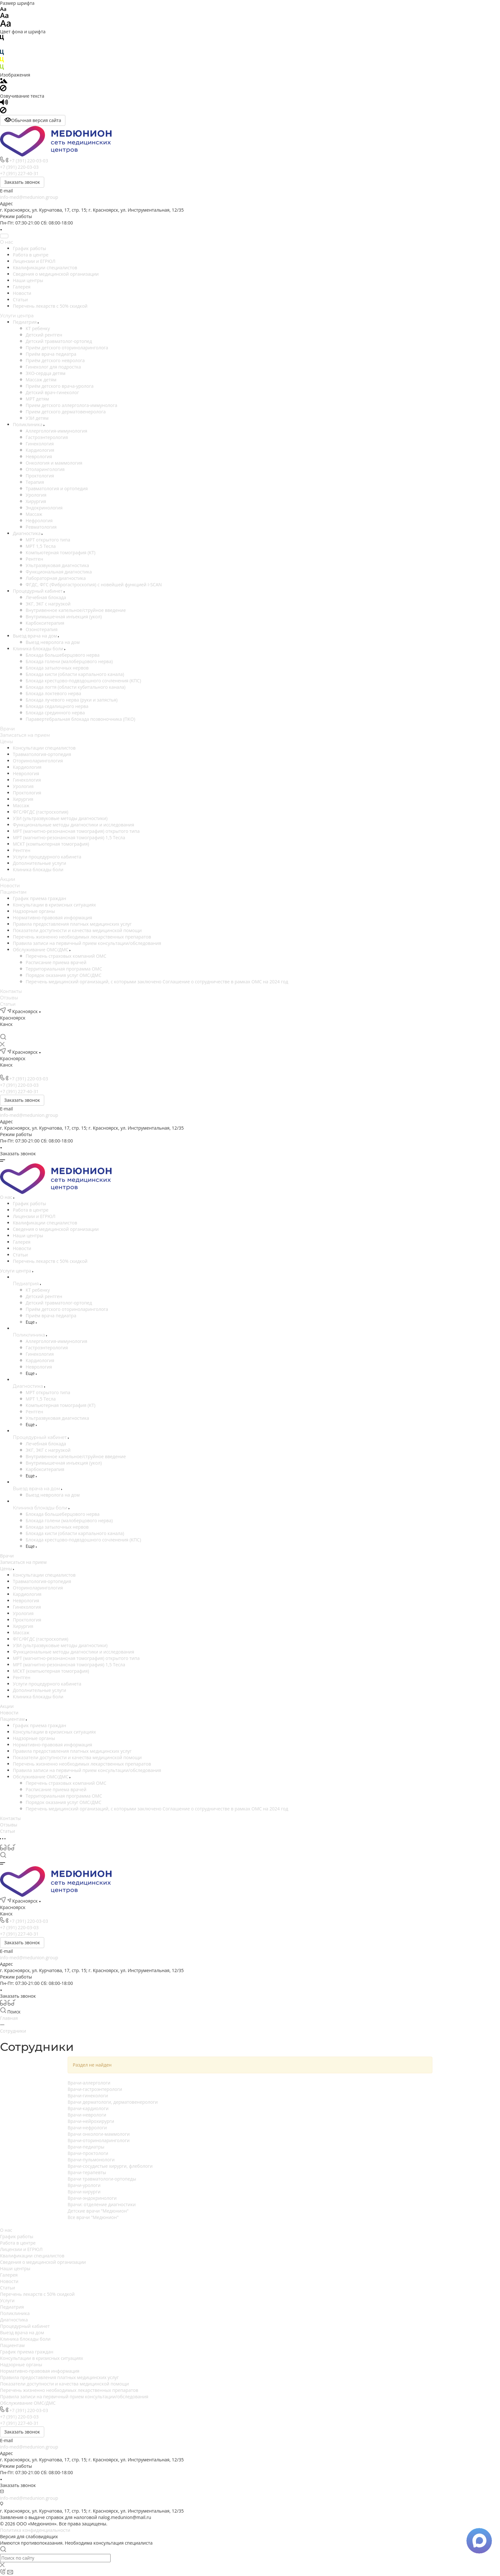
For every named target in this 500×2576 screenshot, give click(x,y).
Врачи (7, 729)
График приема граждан (39, 898)
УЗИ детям (37, 418)
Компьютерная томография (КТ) (61, 552)
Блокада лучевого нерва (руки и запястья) (72, 700)
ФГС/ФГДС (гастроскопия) (40, 812)
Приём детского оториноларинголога (67, 348)
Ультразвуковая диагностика (57, 565)
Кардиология (40, 450)
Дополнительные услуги (39, 863)
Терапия (35, 482)
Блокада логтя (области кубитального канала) (75, 687)
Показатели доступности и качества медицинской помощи (77, 930)
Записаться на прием (25, 735)
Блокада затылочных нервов (57, 668)
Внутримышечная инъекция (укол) (64, 617)
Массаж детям (41, 380)
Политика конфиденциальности (35, 2530)
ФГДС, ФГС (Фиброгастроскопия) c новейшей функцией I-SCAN (94, 584)
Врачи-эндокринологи (92, 2198)
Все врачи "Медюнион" (93, 2217)
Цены (6, 741)
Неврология (39, 456)
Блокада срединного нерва (55, 713)
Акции (7, 879)
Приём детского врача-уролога (60, 386)
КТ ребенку (38, 328)
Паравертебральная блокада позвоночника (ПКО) (80, 719)
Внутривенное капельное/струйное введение (76, 610)
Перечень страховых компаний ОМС (66, 956)
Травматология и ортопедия (57, 488)
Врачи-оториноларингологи (98, 2140)
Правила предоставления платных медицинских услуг (72, 924)
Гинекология (40, 444)
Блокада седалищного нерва (57, 706)
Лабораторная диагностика (56, 578)
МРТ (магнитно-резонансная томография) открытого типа (76, 831)
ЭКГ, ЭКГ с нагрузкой (48, 604)
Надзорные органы (34, 911)
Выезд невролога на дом (53, 642)
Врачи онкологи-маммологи (99, 2134)
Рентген (34, 559)
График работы (29, 248)
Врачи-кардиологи (88, 2108)
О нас (6, 242)
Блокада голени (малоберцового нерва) (69, 661)
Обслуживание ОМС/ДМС (41, 950)
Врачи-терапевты (87, 2172)
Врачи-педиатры (86, 2147)
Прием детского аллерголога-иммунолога (71, 405)
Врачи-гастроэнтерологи (95, 2089)
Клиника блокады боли (38, 649)
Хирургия (36, 501)
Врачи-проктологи (88, 2153)
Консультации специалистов (44, 748)
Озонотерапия (42, 629)
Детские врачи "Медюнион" (98, 2211)
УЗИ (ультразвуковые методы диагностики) (60, 818)
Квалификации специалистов (45, 267)
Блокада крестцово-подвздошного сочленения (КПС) (83, 681)
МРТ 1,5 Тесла (41, 546)
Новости (22, 293)
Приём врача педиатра (51, 354)
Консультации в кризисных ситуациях (54, 905)
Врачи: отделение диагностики (102, 2204)
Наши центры (28, 280)
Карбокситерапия (45, 623)
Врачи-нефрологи (87, 2128)
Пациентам (13, 892)
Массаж (34, 514)
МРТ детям (37, 399)
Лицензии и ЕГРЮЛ (34, 261)
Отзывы (9, 998)
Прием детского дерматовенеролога (66, 412)
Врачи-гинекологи (88, 2095)
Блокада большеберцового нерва (62, 655)
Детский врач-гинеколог (52, 392)
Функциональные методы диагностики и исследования (73, 825)
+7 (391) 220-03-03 (28, 161)
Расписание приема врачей (56, 962)
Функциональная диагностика (59, 572)
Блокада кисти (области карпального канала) (75, 674)
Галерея (21, 287)
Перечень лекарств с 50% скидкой (50, 306)
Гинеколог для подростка (53, 367)
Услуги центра (17, 316)
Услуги (7, 2300)
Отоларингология (45, 469)
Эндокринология (44, 508)
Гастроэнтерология (47, 437)
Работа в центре (30, 255)
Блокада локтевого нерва (53, 693)
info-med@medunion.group (29, 197)
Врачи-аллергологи (89, 2083)
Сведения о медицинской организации (56, 274)
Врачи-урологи (84, 2185)
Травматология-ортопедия (42, 754)
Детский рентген (44, 335)
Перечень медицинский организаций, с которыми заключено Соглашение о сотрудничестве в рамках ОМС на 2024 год (157, 982)
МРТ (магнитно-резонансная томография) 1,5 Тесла (69, 837)
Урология (36, 495)
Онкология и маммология (54, 463)
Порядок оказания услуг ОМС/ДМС (63, 975)
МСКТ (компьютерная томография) (51, 844)
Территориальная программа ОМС (64, 969)
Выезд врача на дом (35, 636)
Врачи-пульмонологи (91, 2160)
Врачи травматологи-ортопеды (102, 2179)
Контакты (11, 991)
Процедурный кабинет (38, 591)
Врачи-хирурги (84, 2192)
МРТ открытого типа (48, 540)
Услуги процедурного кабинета (47, 857)
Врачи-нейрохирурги (91, 2121)
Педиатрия (25, 322)
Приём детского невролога (55, 360)
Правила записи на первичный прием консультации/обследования (87, 943)
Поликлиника (28, 424)
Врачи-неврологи (87, 2115)
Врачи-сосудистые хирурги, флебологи (110, 2166)
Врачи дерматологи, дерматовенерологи (113, 2102)
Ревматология (41, 527)
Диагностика (27, 533)
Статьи (20, 300)
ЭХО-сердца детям (45, 373)
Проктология (40, 476)
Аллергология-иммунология (56, 431)
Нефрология (39, 520)
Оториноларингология (38, 761)
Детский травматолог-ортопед (59, 341)
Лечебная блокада (46, 597)
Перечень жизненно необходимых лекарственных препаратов (82, 937)
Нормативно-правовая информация (52, 917)
